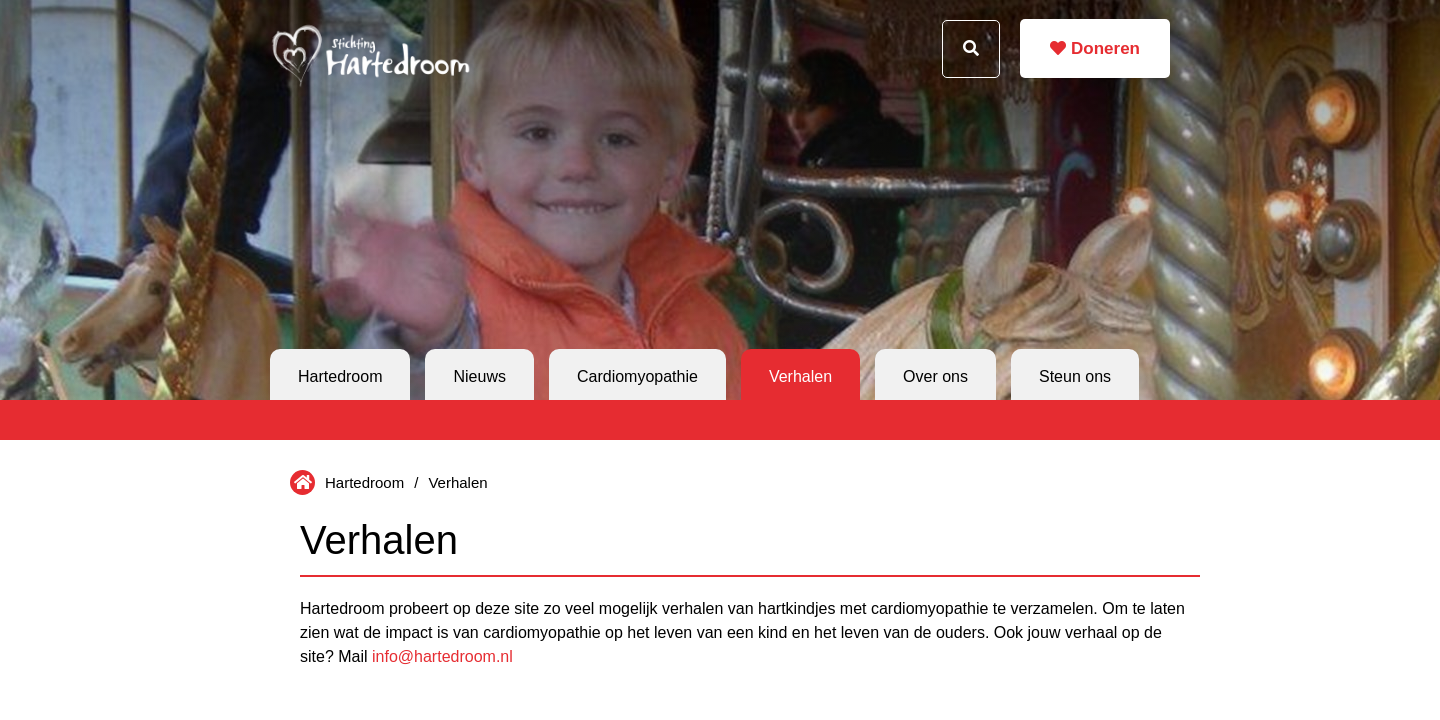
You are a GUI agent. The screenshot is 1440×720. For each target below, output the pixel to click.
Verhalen (800, 376)
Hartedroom (340, 376)
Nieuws (479, 376)
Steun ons (1075, 376)
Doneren (1095, 48)
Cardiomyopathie (637, 376)
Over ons (935, 376)
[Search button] (971, 49)
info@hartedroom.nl (442, 656)
